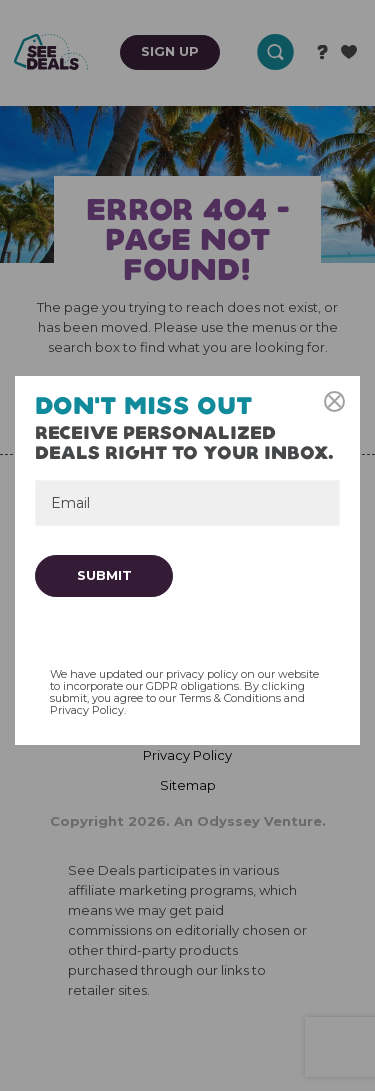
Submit (104, 575)
